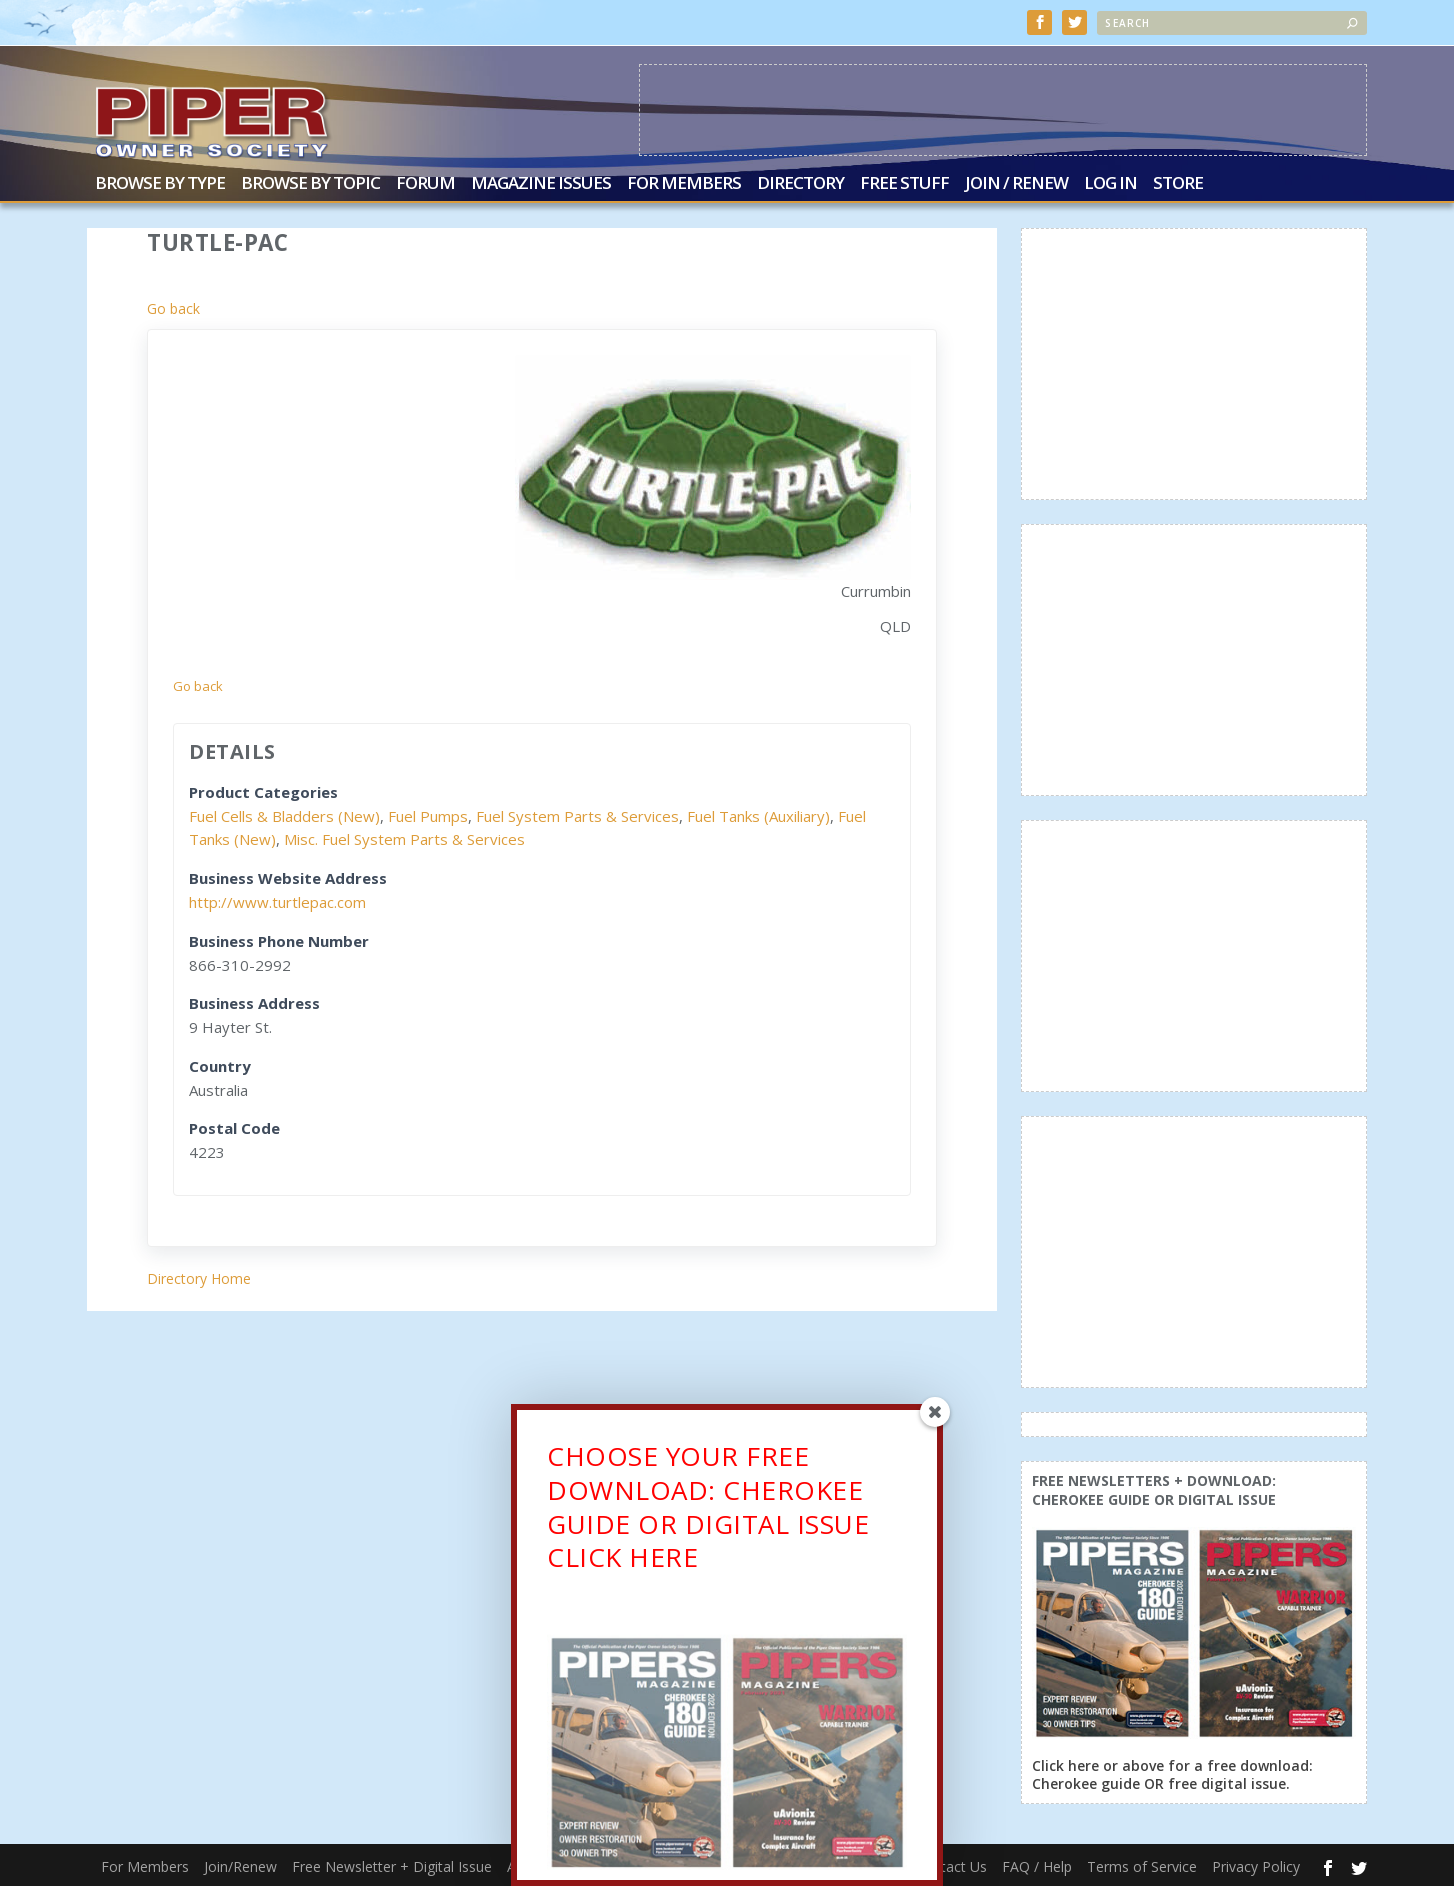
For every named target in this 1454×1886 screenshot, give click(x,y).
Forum (425, 182)
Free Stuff (904, 182)
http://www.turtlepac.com (277, 900)
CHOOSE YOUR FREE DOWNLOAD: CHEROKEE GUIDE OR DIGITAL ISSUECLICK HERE (708, 1511)
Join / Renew (1016, 182)
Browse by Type (160, 182)
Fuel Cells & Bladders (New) (284, 814)
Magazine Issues (541, 182)
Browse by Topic (310, 182)
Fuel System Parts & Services (577, 814)
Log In (1110, 182)
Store (1178, 182)
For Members (684, 182)
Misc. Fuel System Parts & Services (404, 837)
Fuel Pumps (428, 814)
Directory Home (199, 1276)
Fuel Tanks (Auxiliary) (758, 814)
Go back (173, 306)
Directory (800, 182)
